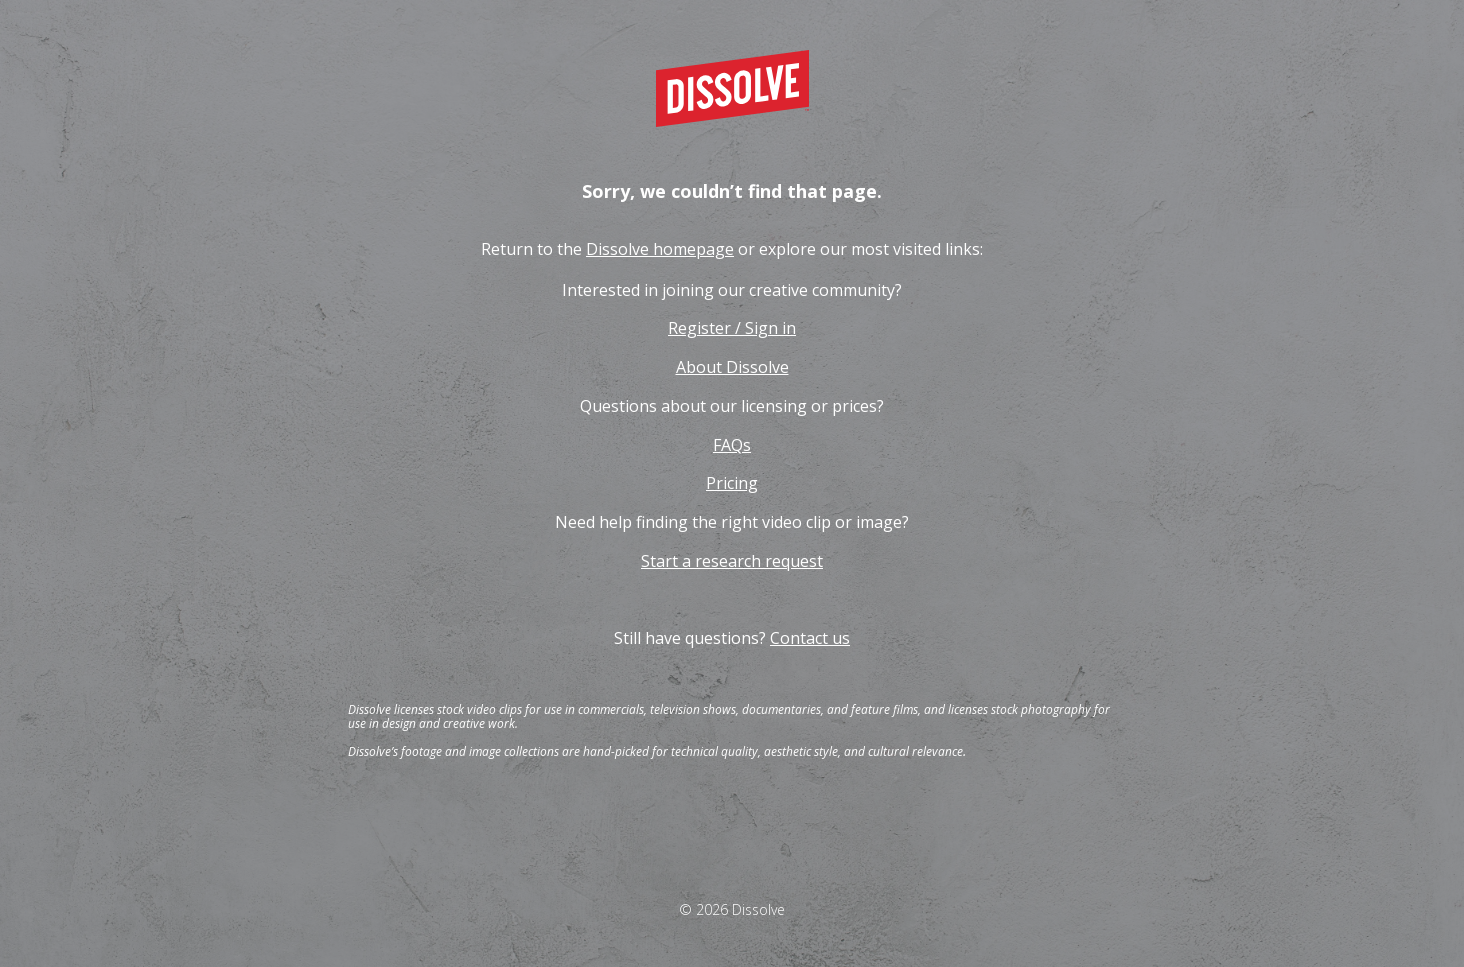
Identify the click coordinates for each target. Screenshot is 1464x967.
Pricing (732, 483)
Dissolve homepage (660, 249)
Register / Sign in (732, 328)
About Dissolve (732, 367)
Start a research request (732, 561)
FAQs (732, 445)
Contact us (810, 638)
